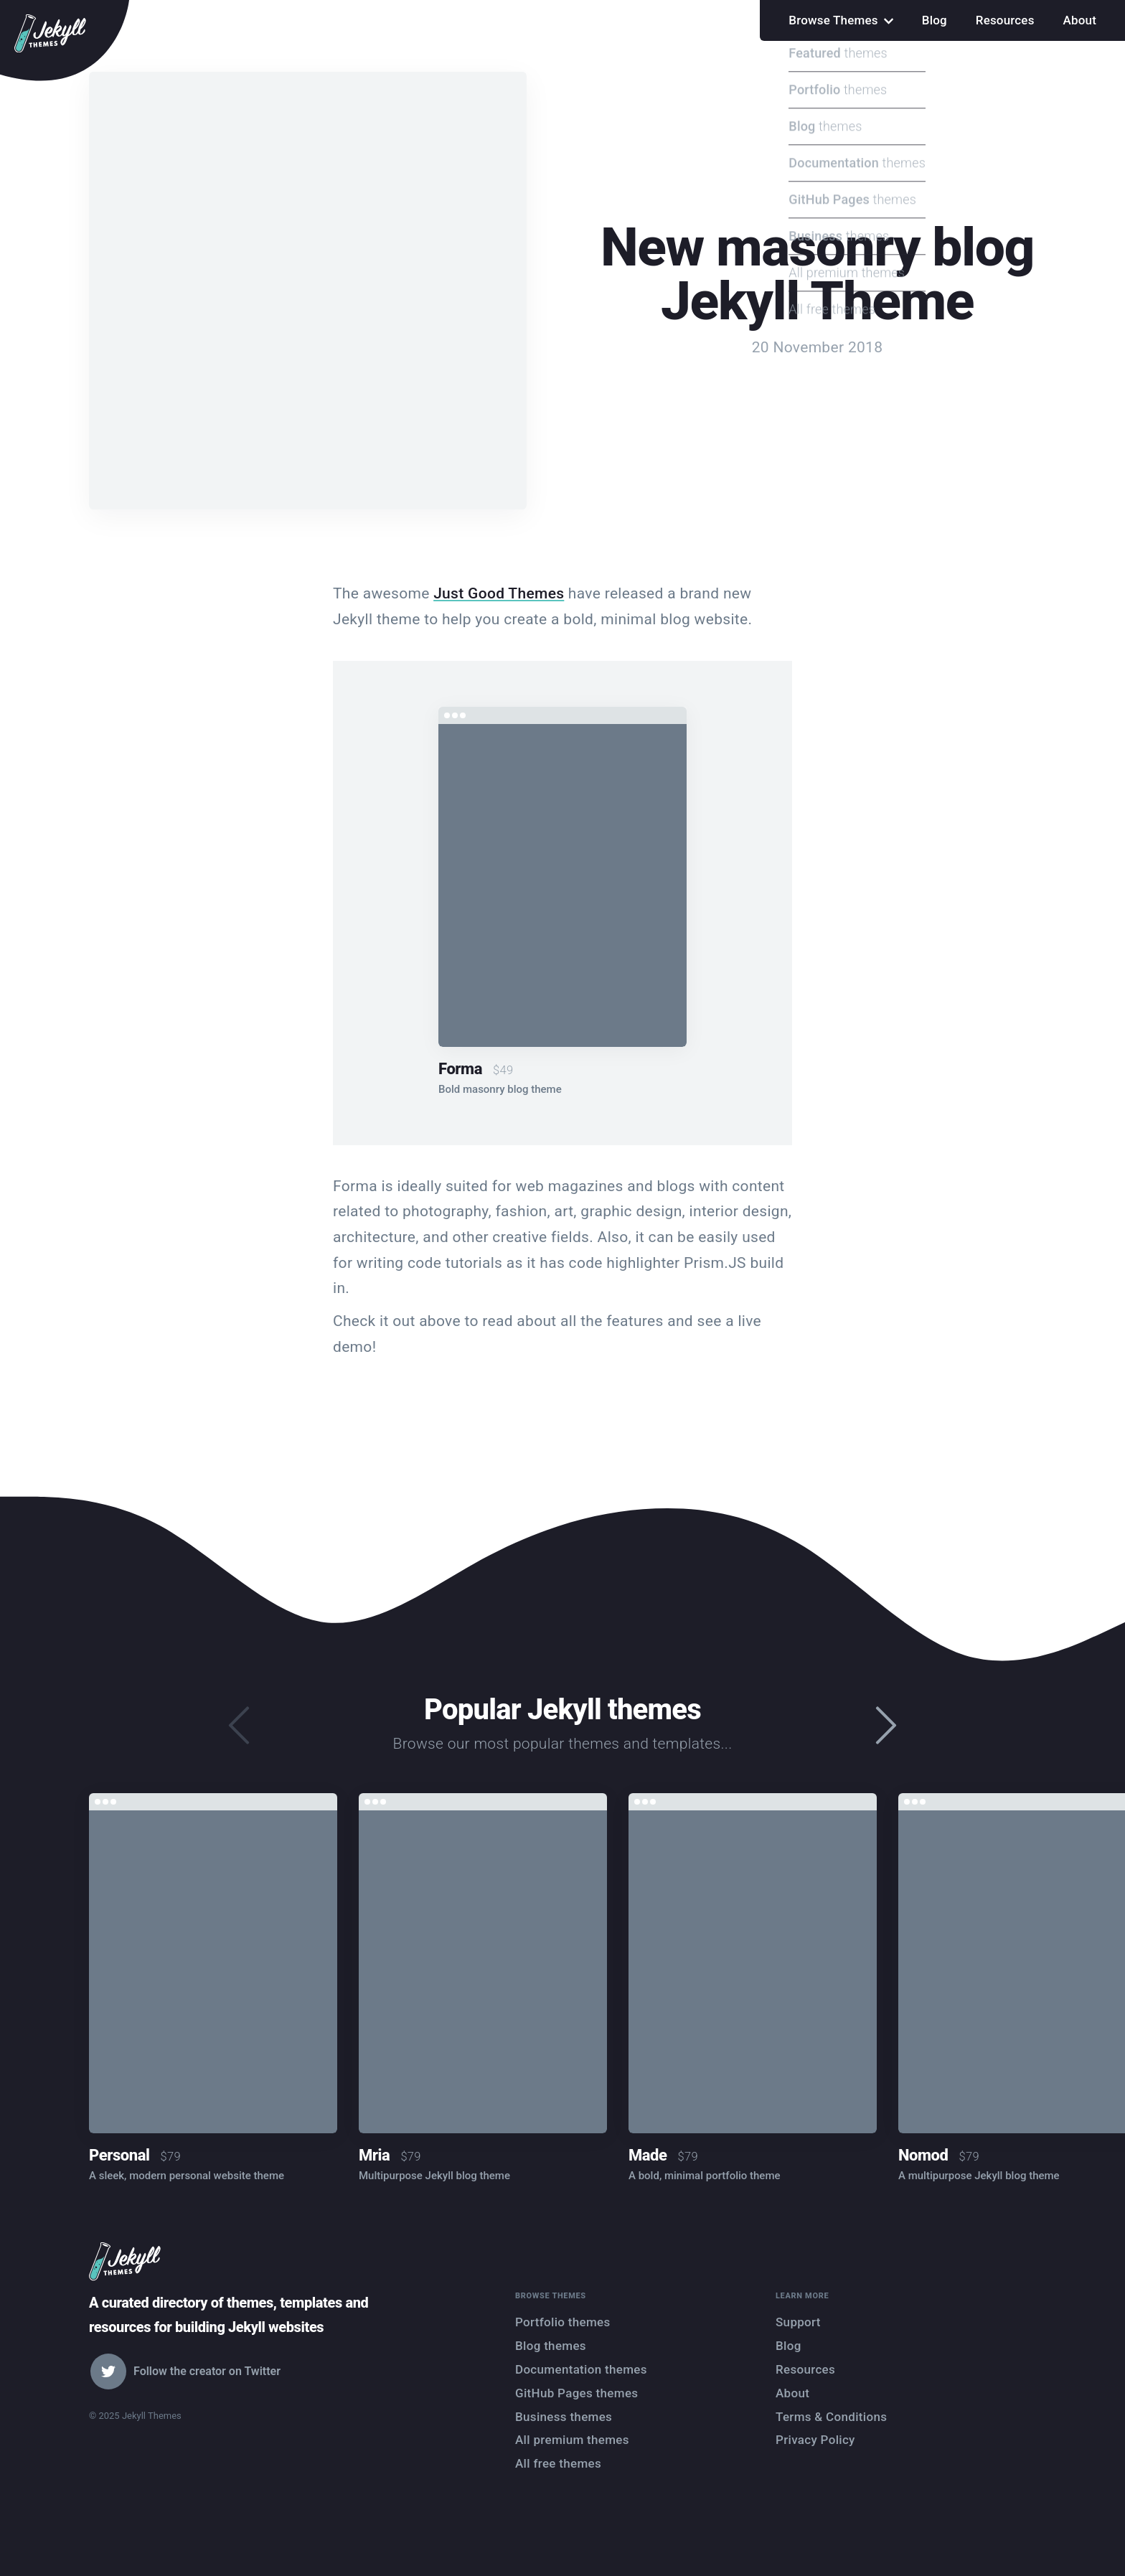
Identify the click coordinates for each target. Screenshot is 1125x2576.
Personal (119, 2155)
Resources (1005, 20)
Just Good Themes (498, 593)
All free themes (558, 2463)
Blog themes (550, 2345)
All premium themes (572, 2439)
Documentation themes (581, 2369)
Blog (934, 20)
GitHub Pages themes (576, 2393)
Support (798, 2322)
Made (648, 2155)
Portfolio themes (563, 2322)
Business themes (563, 2417)
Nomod (923, 2155)
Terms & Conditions (831, 2417)
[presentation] (886, 1727)
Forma (460, 1069)
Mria (374, 2155)
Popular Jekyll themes (562, 1709)
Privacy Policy (815, 2439)
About (1079, 20)
